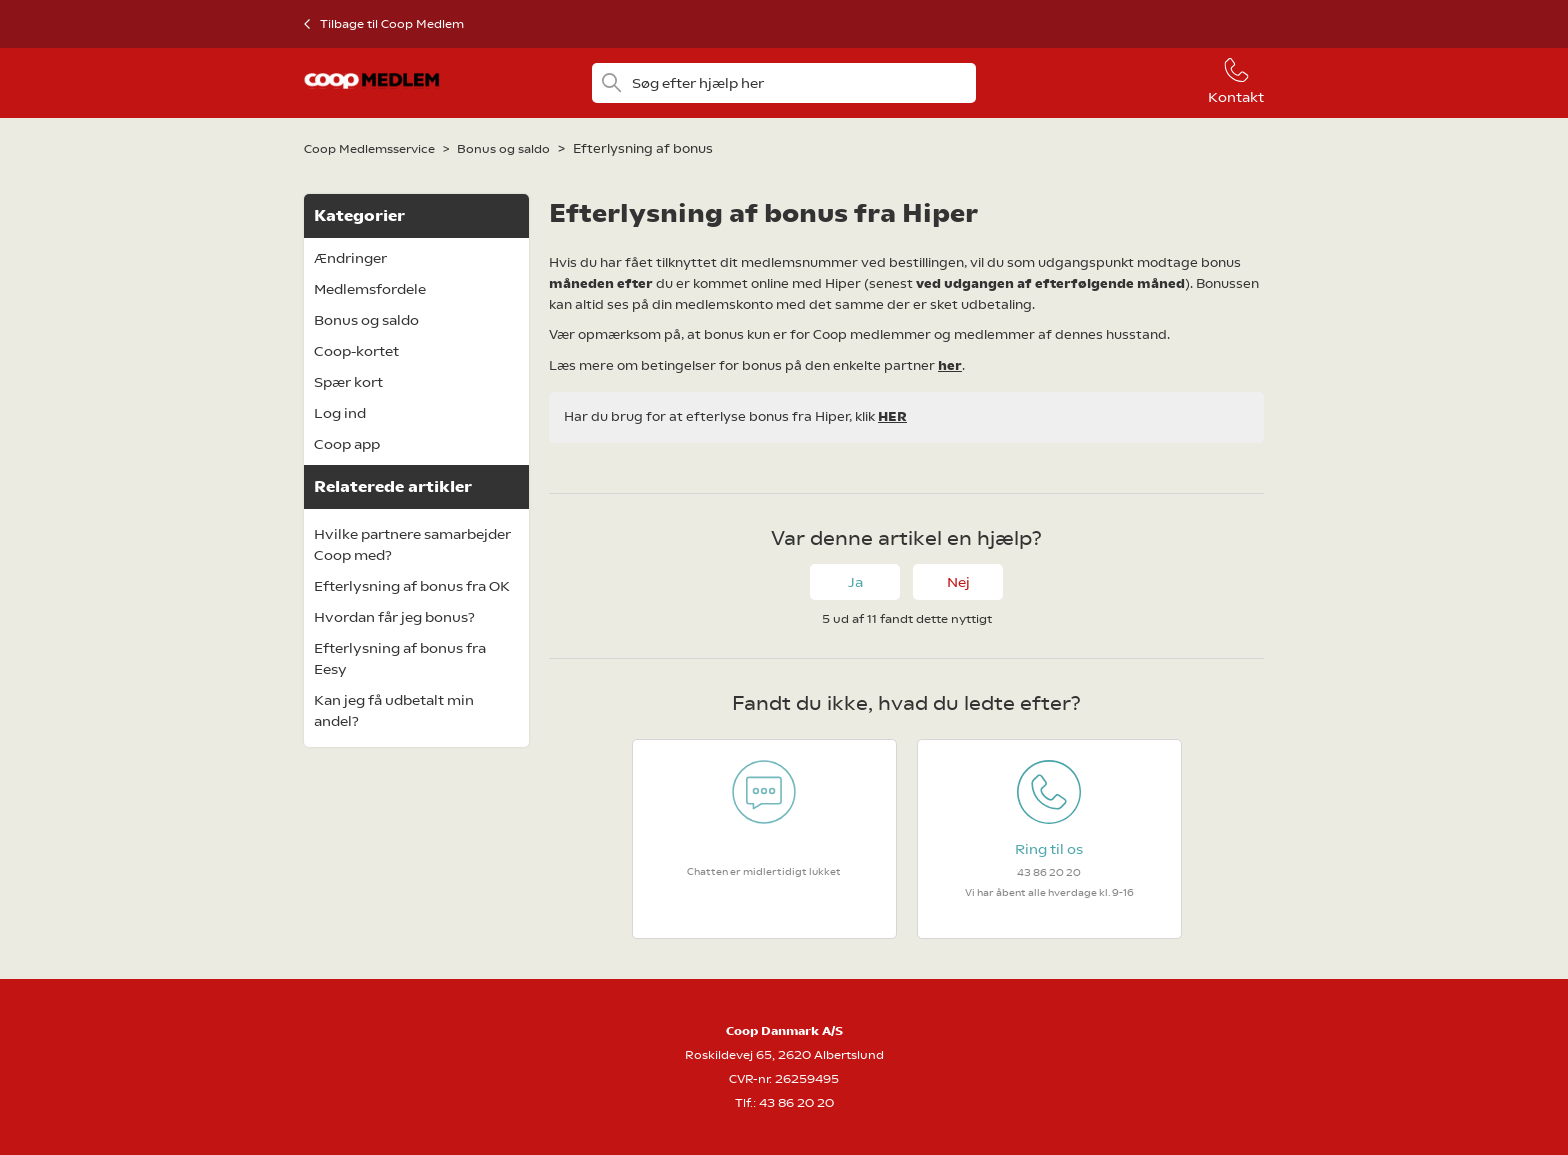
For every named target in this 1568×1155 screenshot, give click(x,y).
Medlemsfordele (370, 289)
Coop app (347, 444)
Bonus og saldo (503, 149)
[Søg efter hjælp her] (784, 83)
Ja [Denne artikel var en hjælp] (855, 582)
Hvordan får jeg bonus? (394, 617)
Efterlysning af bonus (643, 148)
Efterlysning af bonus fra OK (412, 586)
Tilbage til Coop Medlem (392, 24)
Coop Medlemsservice (369, 149)
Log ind (340, 413)
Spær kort (348, 382)
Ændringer (350, 258)
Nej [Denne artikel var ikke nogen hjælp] (958, 582)
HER (892, 416)
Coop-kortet (356, 351)
